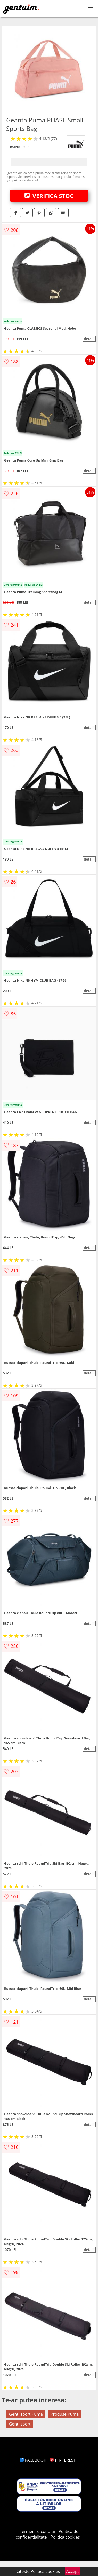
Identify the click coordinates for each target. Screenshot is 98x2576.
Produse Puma (65, 2414)
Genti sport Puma (26, 2414)
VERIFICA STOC (49, 196)
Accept (72, 2571)
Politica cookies (65, 2537)
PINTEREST (63, 2460)
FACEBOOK (33, 2460)
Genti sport (20, 2424)
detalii (89, 339)
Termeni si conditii (37, 2531)
